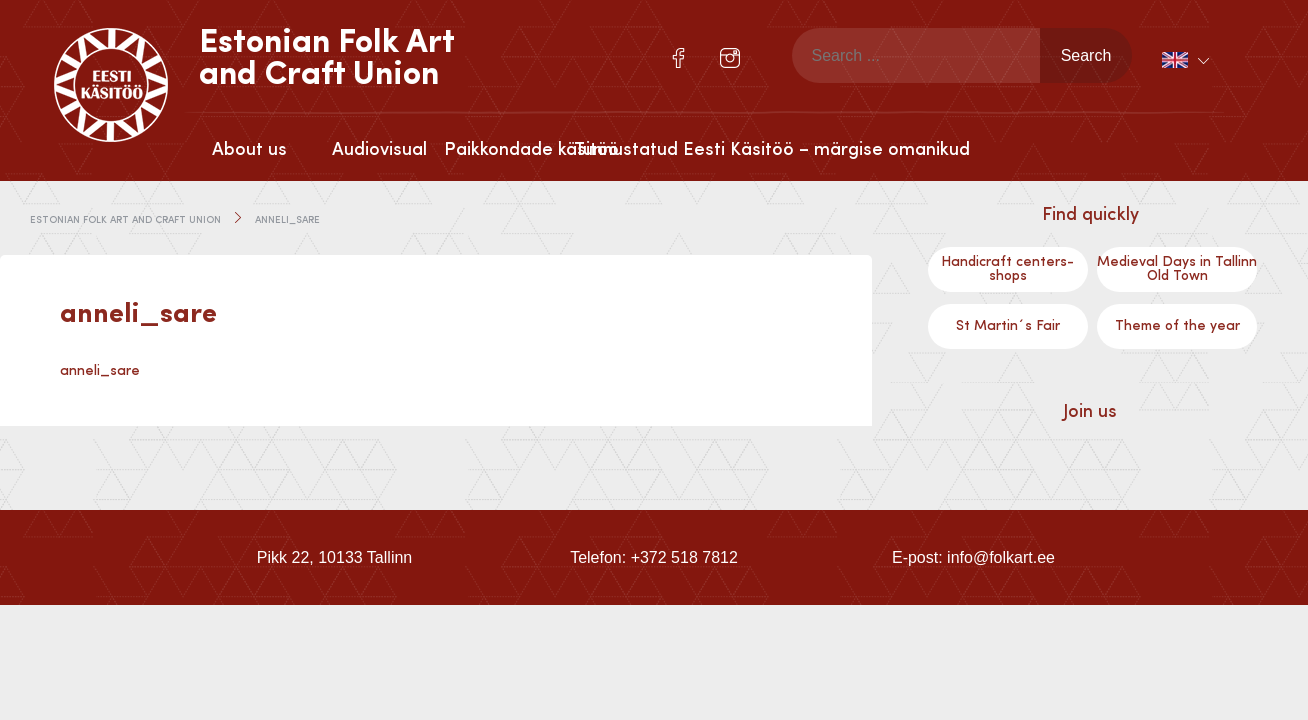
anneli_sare (100, 371)
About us (249, 150)
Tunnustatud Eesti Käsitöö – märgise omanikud (639, 150)
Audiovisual (379, 150)
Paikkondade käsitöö (509, 150)
